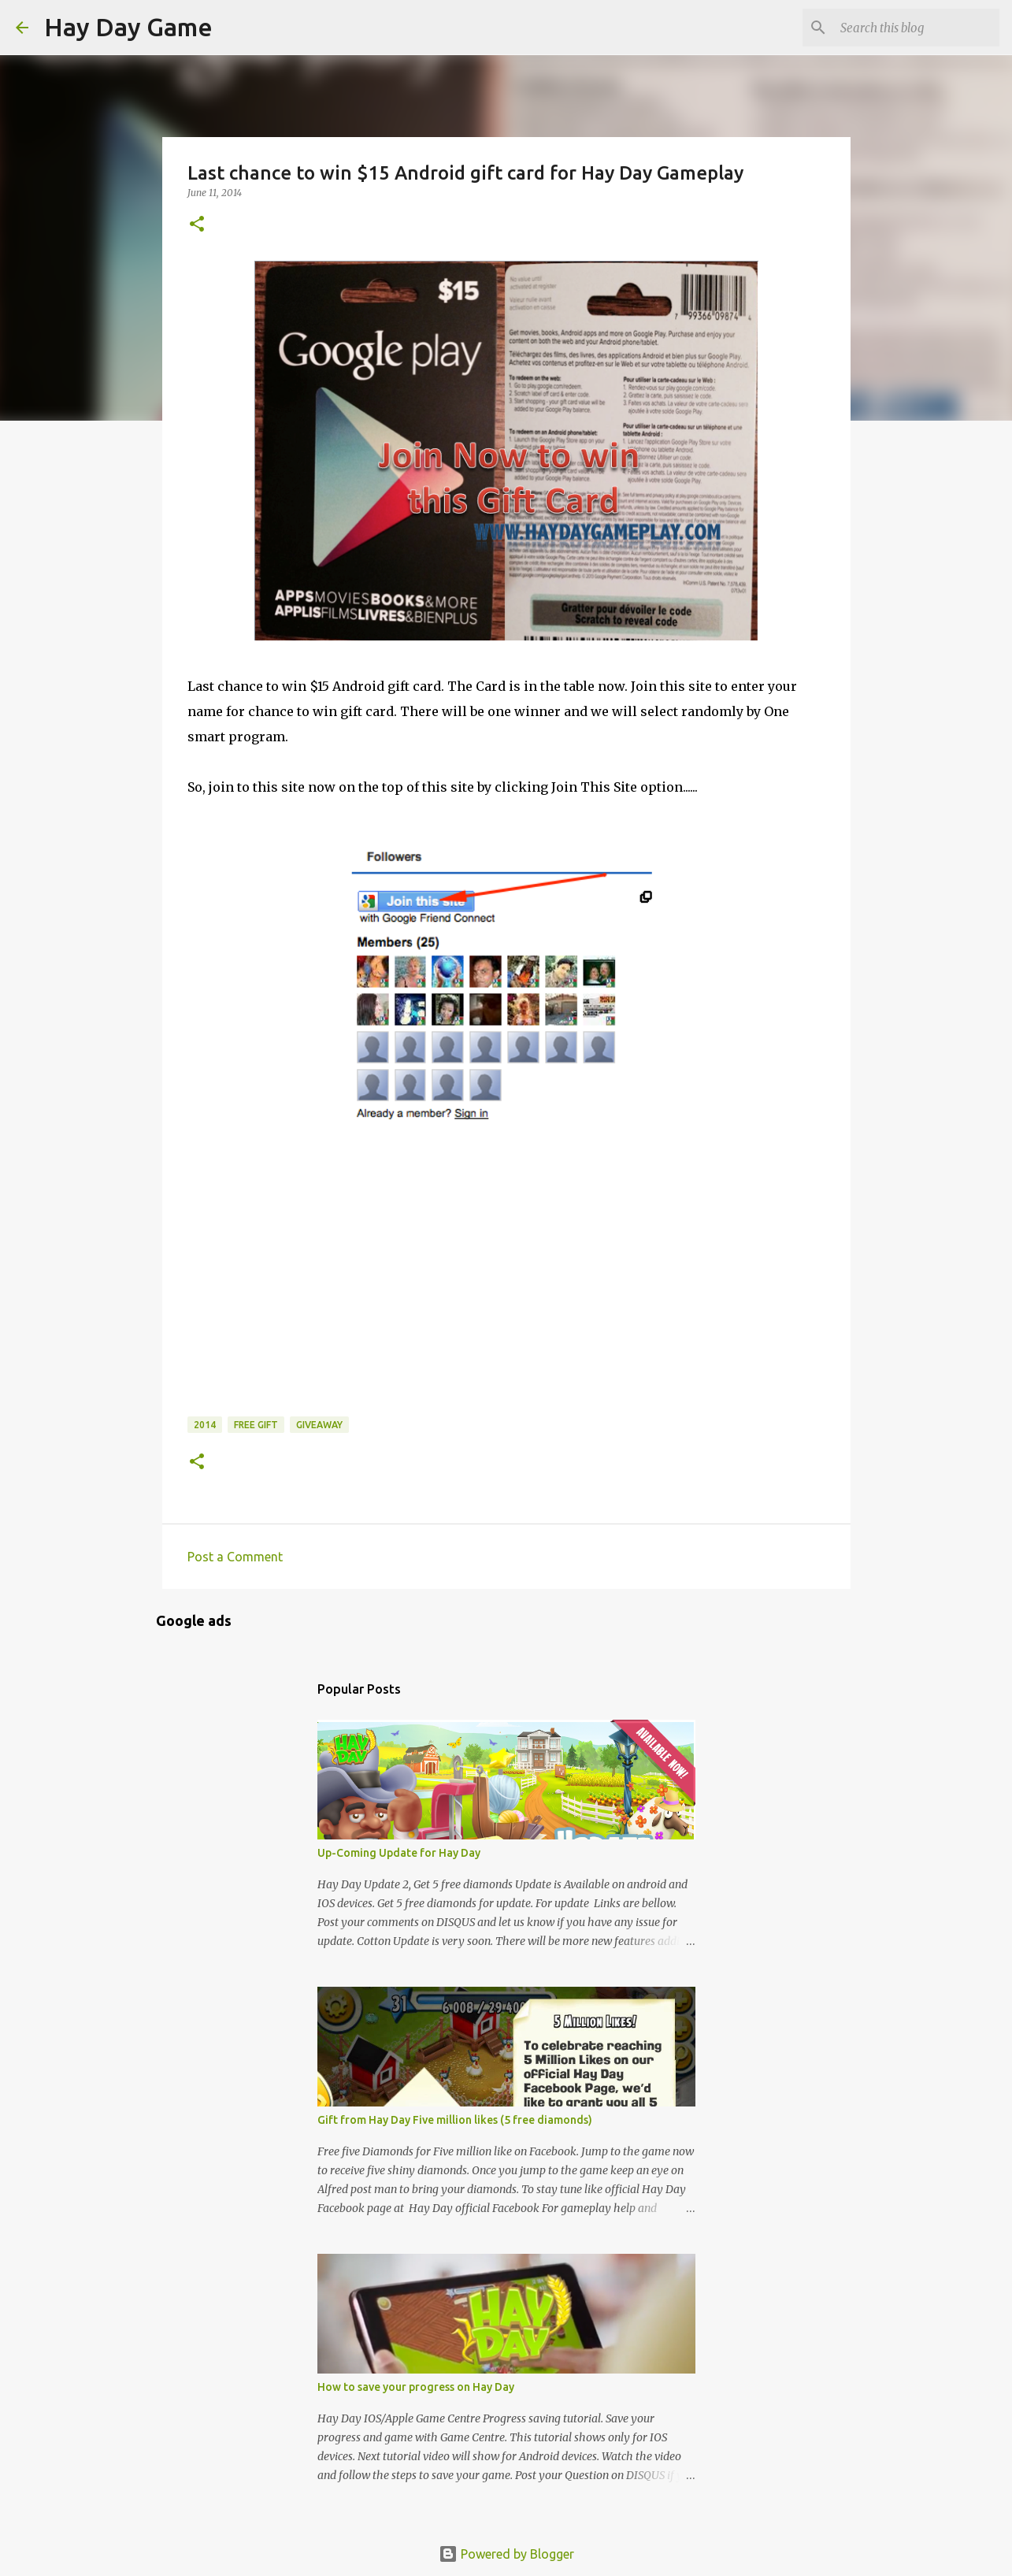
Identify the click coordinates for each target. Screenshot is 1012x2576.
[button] (196, 225)
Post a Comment (235, 1557)
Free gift (256, 1425)
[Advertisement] (305, 1306)
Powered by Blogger (506, 2554)
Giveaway (319, 1425)
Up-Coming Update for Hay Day (398, 1853)
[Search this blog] (916, 27)
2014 (205, 1425)
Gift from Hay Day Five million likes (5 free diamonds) (454, 2120)
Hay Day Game (128, 27)
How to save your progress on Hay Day (415, 2387)
